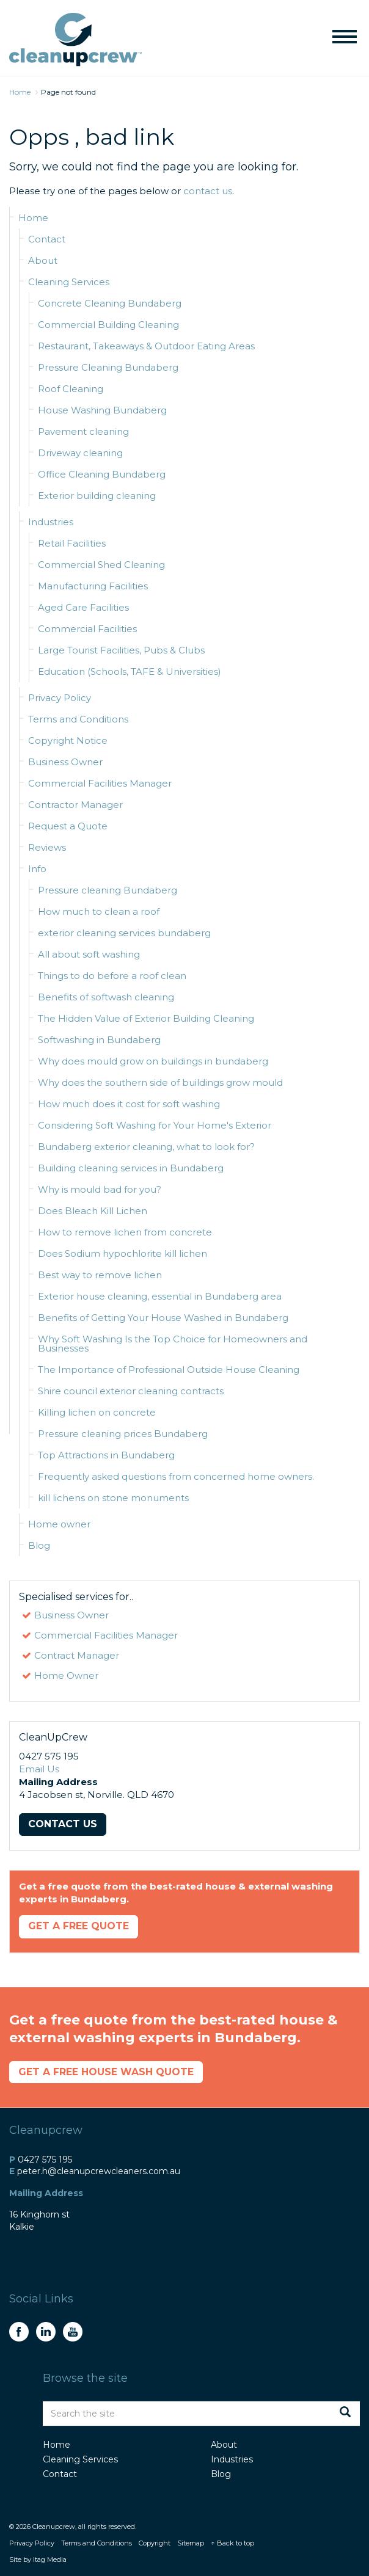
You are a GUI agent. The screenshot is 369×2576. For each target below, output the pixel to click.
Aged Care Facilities (83, 607)
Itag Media (50, 2562)
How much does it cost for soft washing (129, 1104)
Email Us (39, 1769)
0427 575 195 (45, 2161)
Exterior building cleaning (97, 495)
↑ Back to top (232, 2546)
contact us (207, 191)
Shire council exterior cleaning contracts (131, 1391)
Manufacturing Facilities (93, 586)
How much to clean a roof (98, 911)
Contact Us (65, 1825)
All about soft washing (89, 954)
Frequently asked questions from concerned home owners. (176, 1476)
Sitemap (190, 2546)
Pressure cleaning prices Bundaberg (123, 1433)
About (42, 260)
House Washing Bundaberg (102, 410)
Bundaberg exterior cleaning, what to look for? (146, 1146)
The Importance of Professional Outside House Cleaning (168, 1369)
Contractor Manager (75, 804)
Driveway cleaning (80, 453)
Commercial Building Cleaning (108, 324)
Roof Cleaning (70, 389)
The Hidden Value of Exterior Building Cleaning (146, 1018)
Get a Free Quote (83, 1928)
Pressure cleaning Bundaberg (107, 890)
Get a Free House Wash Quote (113, 2074)
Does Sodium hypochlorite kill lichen (122, 1253)
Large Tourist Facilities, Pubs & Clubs (121, 650)
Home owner (59, 1524)
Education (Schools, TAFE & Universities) (129, 671)
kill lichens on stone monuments (113, 1498)
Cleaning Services (68, 282)
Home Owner (66, 1675)
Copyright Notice (68, 740)
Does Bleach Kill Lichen (92, 1211)
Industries (50, 522)
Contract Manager (76, 1655)
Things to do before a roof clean (112, 975)
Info (37, 869)
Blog (39, 1545)
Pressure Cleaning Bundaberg (108, 367)
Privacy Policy (59, 698)
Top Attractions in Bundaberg (106, 1455)
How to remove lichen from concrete (125, 1232)
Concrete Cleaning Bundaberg (109, 303)
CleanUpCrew (75, 39)
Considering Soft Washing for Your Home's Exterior (154, 1125)
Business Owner (65, 762)
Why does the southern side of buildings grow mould (160, 1082)
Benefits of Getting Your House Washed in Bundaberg (163, 1317)
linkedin (46, 2335)
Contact (46, 239)
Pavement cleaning (83, 431)
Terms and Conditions (78, 719)
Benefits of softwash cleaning (106, 997)
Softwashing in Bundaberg (99, 1040)
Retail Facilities (72, 543)
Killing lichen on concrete (97, 1412)
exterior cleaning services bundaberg (124, 933)
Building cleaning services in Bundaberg (131, 1168)
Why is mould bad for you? (99, 1189)
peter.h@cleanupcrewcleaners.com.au (98, 2174)
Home (33, 218)
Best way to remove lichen (100, 1275)
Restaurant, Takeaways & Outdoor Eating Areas (146, 346)
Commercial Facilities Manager (100, 783)
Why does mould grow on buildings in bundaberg (153, 1061)
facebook (19, 2335)
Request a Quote (68, 826)
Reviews (47, 847)
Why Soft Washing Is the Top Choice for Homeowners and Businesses (172, 1343)
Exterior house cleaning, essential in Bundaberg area (160, 1296)
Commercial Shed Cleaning (101, 564)
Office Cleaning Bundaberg (102, 474)
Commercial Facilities (87, 629)
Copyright (154, 2546)
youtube (72, 2335)
